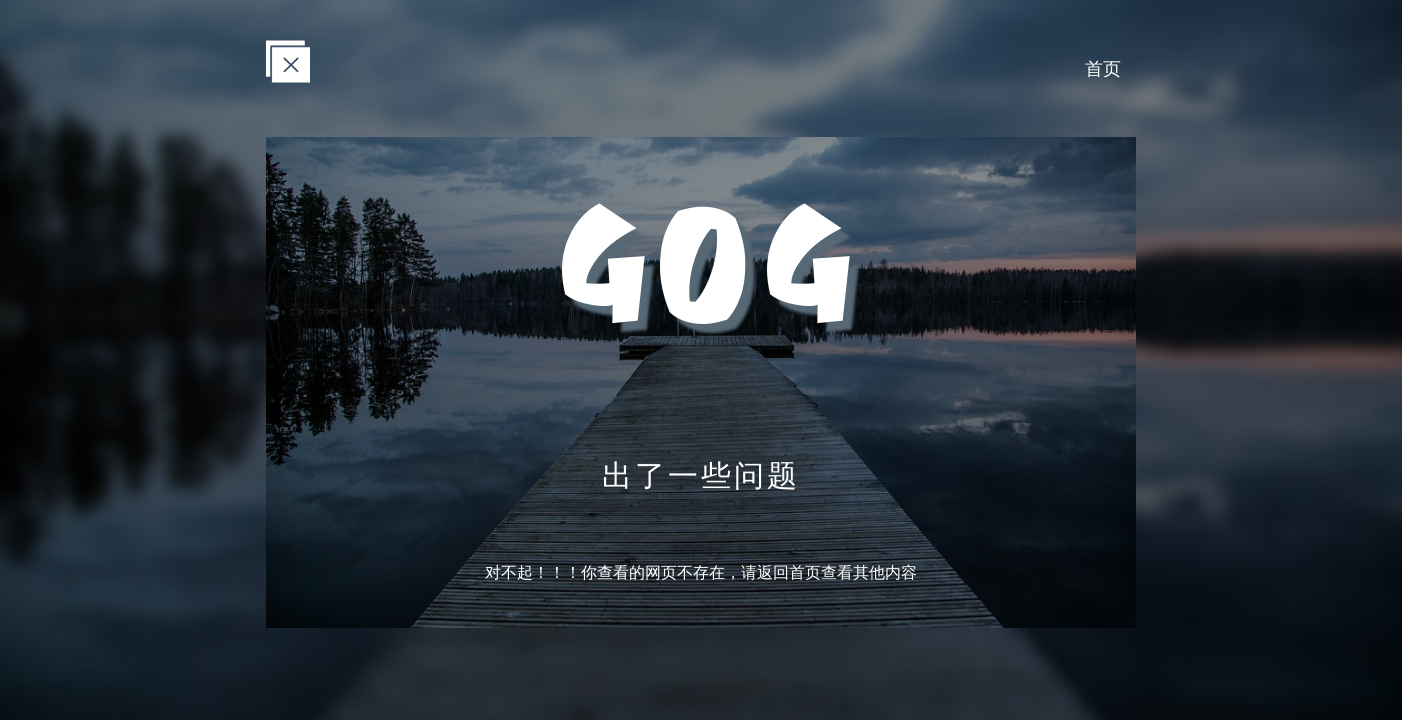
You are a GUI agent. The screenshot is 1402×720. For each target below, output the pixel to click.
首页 (1103, 68)
